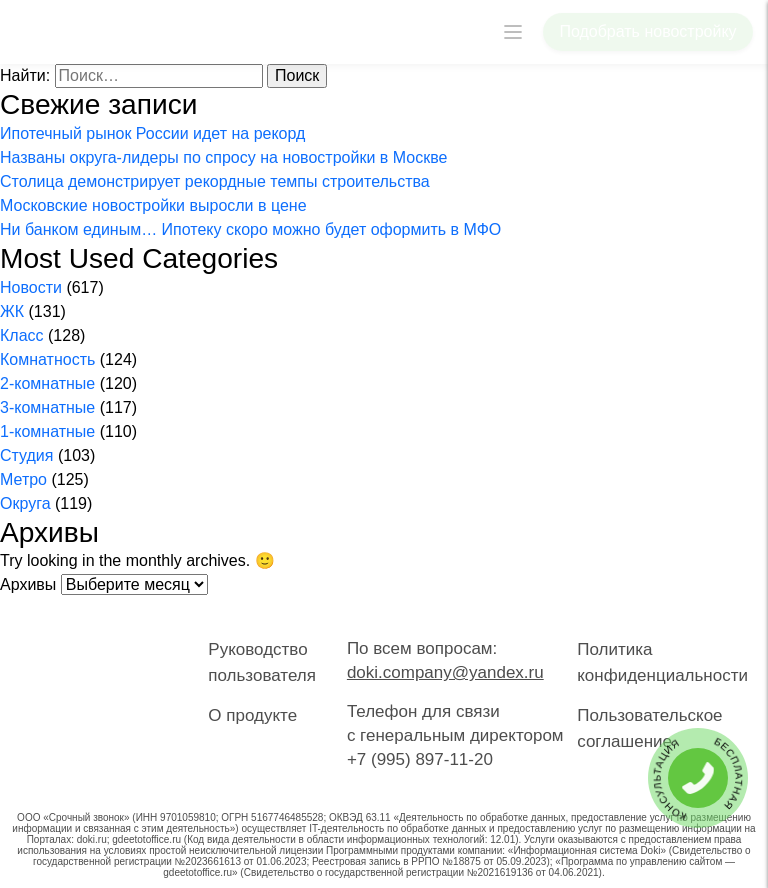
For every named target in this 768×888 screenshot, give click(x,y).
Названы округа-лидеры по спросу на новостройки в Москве (223, 157)
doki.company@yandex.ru (445, 672)
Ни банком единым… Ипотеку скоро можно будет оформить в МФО (250, 229)
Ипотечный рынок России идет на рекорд (152, 133)
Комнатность (47, 359)
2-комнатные (47, 383)
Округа (25, 503)
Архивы (28, 584)
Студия (26, 455)
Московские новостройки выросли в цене (153, 205)
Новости (31, 287)
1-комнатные (47, 431)
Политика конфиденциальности (662, 662)
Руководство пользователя (262, 662)
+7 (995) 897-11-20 (420, 759)
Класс (22, 335)
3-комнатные (47, 407)
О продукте (252, 715)
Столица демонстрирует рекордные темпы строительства (215, 181)
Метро (23, 479)
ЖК (12, 311)
